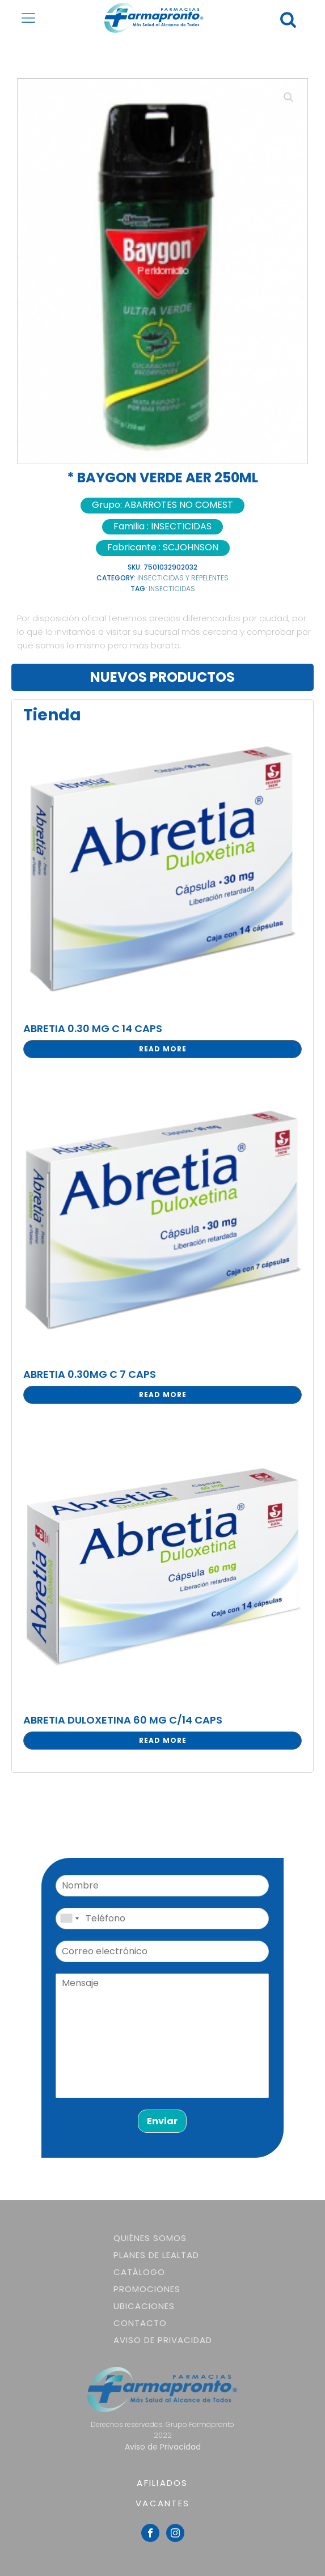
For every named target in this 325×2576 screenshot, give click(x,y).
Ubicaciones (144, 2306)
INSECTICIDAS (172, 588)
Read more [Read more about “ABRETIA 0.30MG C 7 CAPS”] (163, 1394)
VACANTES (162, 2503)
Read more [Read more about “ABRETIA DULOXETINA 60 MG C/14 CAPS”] (163, 1740)
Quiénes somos (150, 2238)
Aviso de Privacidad (162, 2340)
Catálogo (139, 2272)
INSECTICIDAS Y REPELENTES (183, 578)
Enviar (162, 2121)
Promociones (146, 2289)
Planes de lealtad (156, 2255)
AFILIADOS (162, 2483)
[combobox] (69, 1918)
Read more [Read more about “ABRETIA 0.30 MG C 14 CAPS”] (163, 1049)
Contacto (140, 2323)
